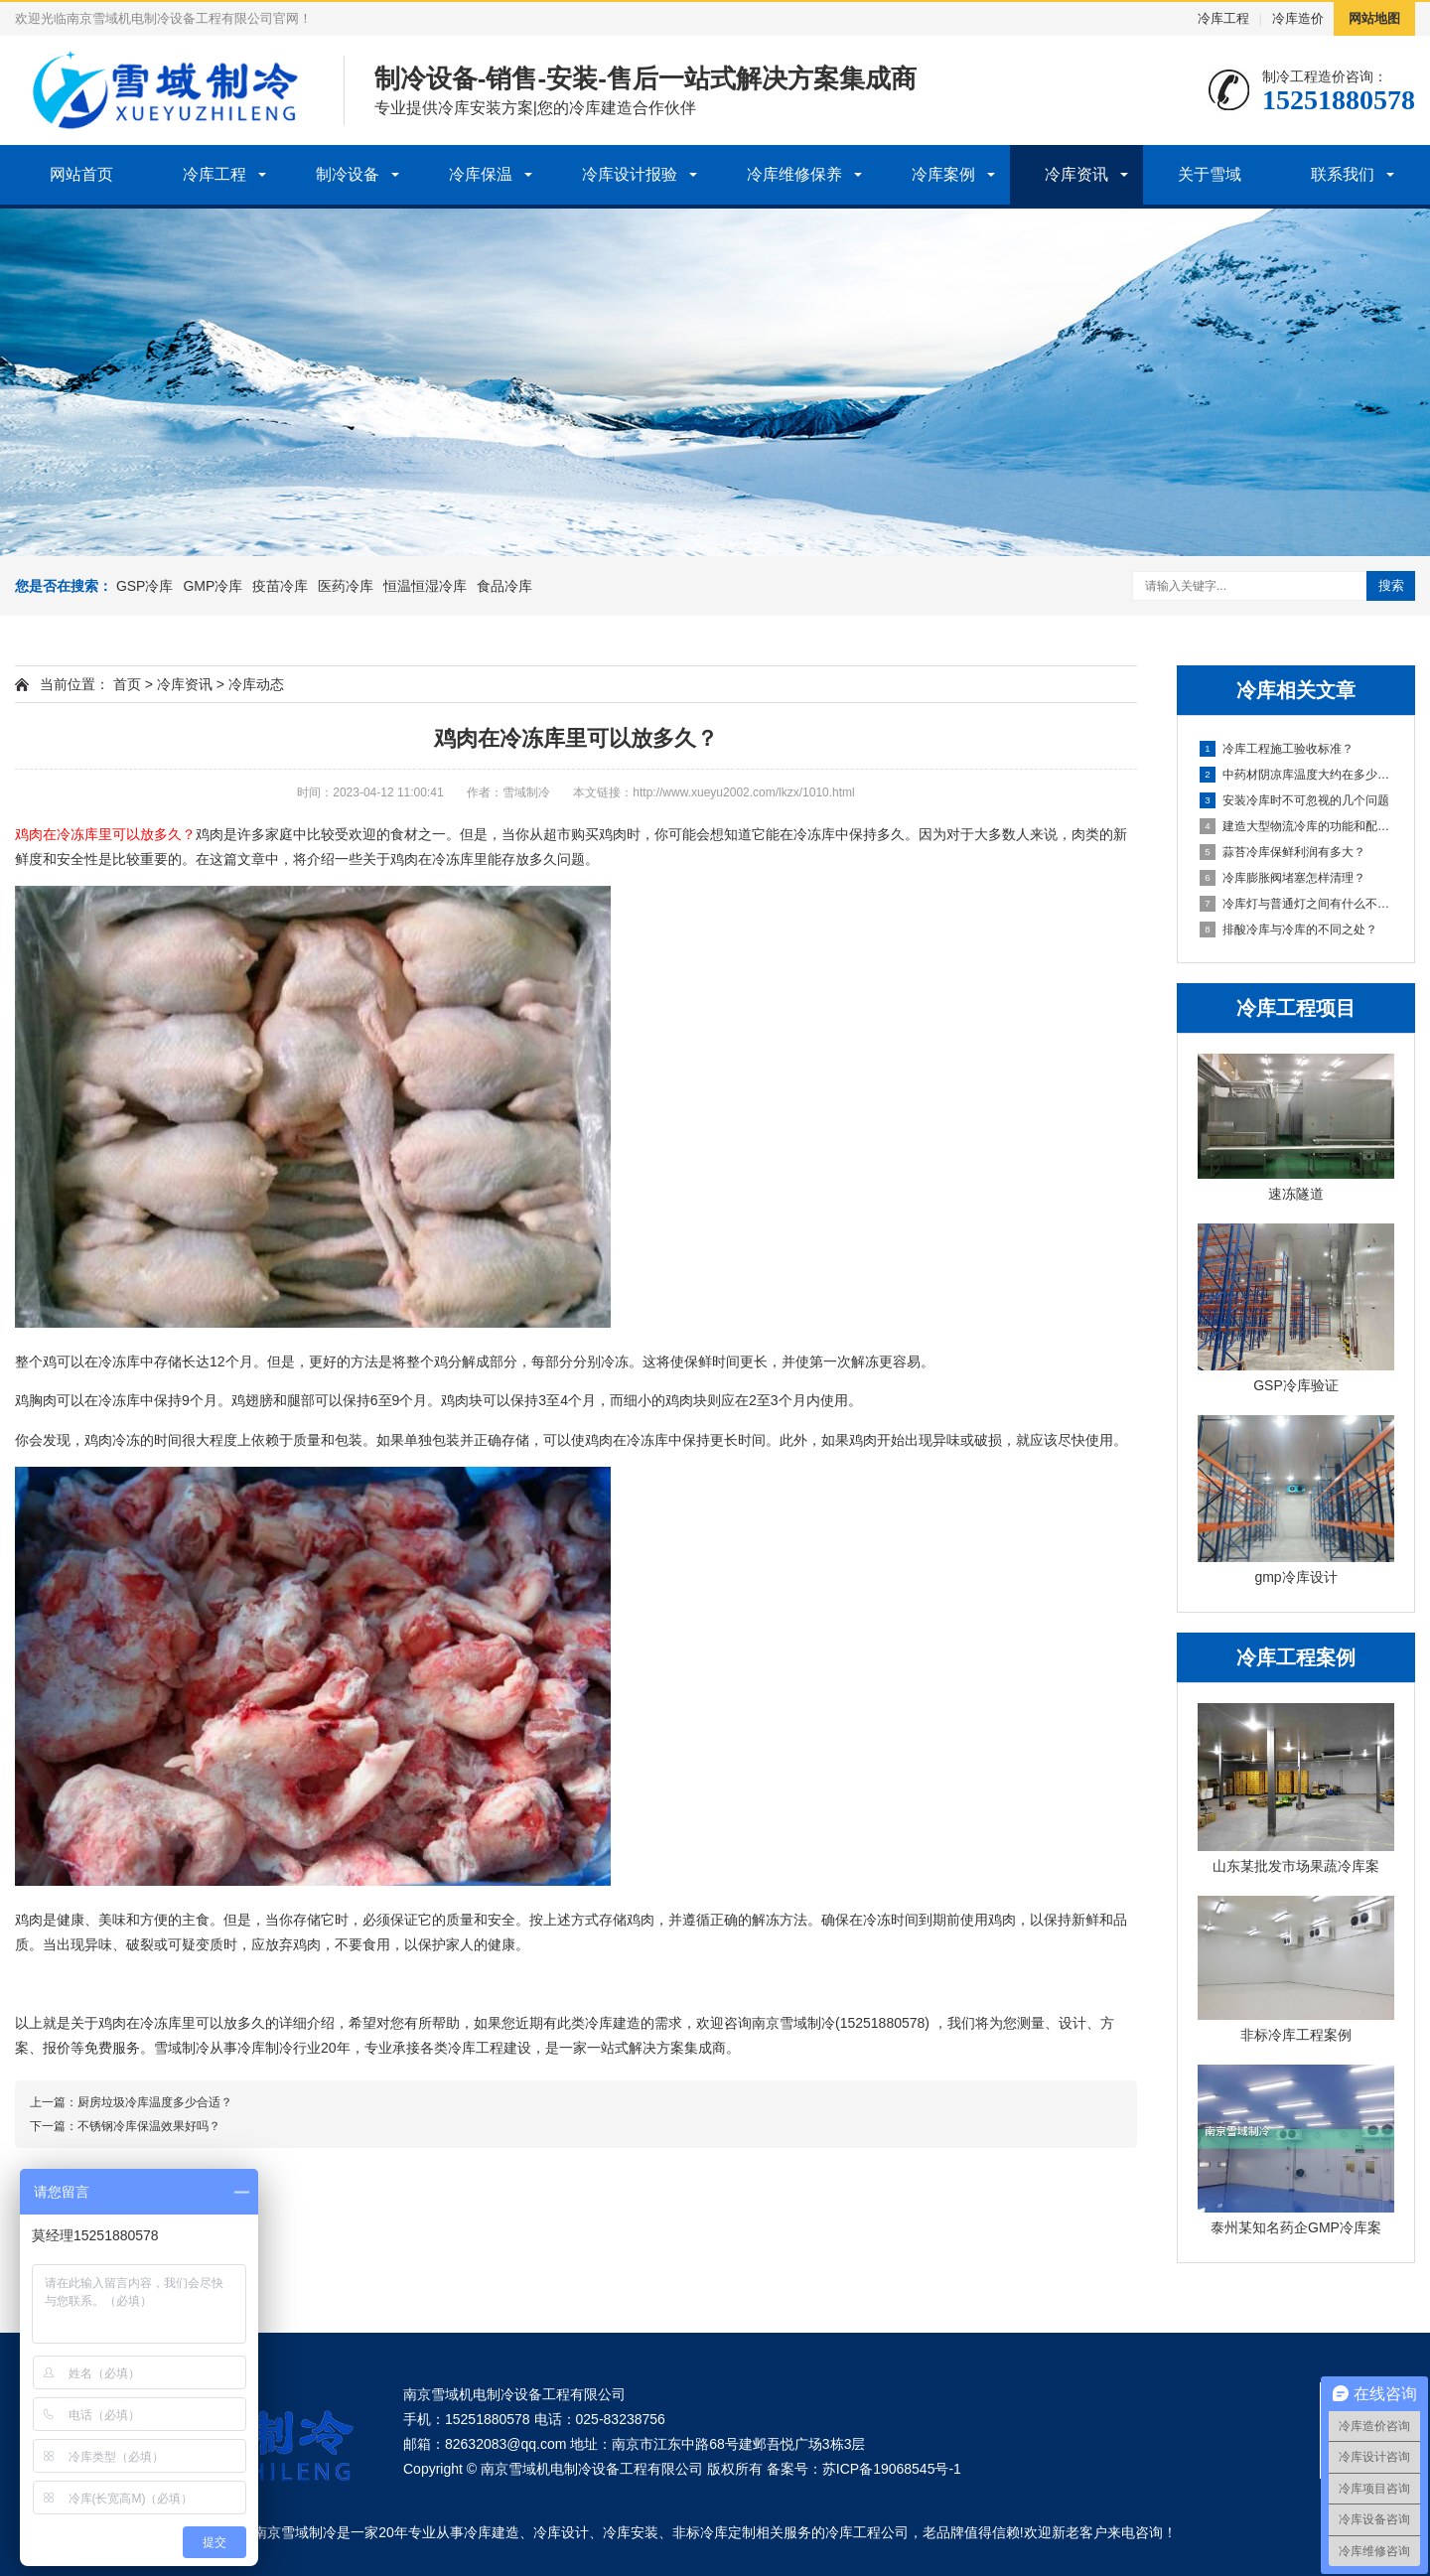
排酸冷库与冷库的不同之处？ (1288, 929)
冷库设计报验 (629, 174)
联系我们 (1342, 174)
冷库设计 (561, 2532)
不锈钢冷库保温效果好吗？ (148, 2126)
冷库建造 (491, 2532)
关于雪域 (1209, 174)
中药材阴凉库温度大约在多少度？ (1297, 775)
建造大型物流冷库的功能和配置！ (1297, 826)
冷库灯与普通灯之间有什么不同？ (1297, 904)
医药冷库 (345, 586)
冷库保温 (480, 174)
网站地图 (1374, 18)
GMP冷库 (212, 586)
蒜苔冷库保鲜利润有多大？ (1282, 852)
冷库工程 (1223, 18)
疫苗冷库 (280, 586)
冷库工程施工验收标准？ (1277, 749)
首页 (127, 684)
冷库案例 (943, 174)
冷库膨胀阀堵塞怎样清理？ (1282, 878)
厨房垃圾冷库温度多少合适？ (154, 2102)
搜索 (1391, 585)
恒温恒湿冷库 (425, 586)
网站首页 (81, 174)
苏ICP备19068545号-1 (891, 2469)
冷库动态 (256, 684)
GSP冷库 (145, 586)
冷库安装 (630, 2532)
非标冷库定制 (714, 2532)
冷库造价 (1298, 18)
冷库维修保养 (794, 174)
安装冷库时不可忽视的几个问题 (1294, 800)
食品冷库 (504, 586)
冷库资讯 (1076, 174)
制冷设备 (347, 174)
